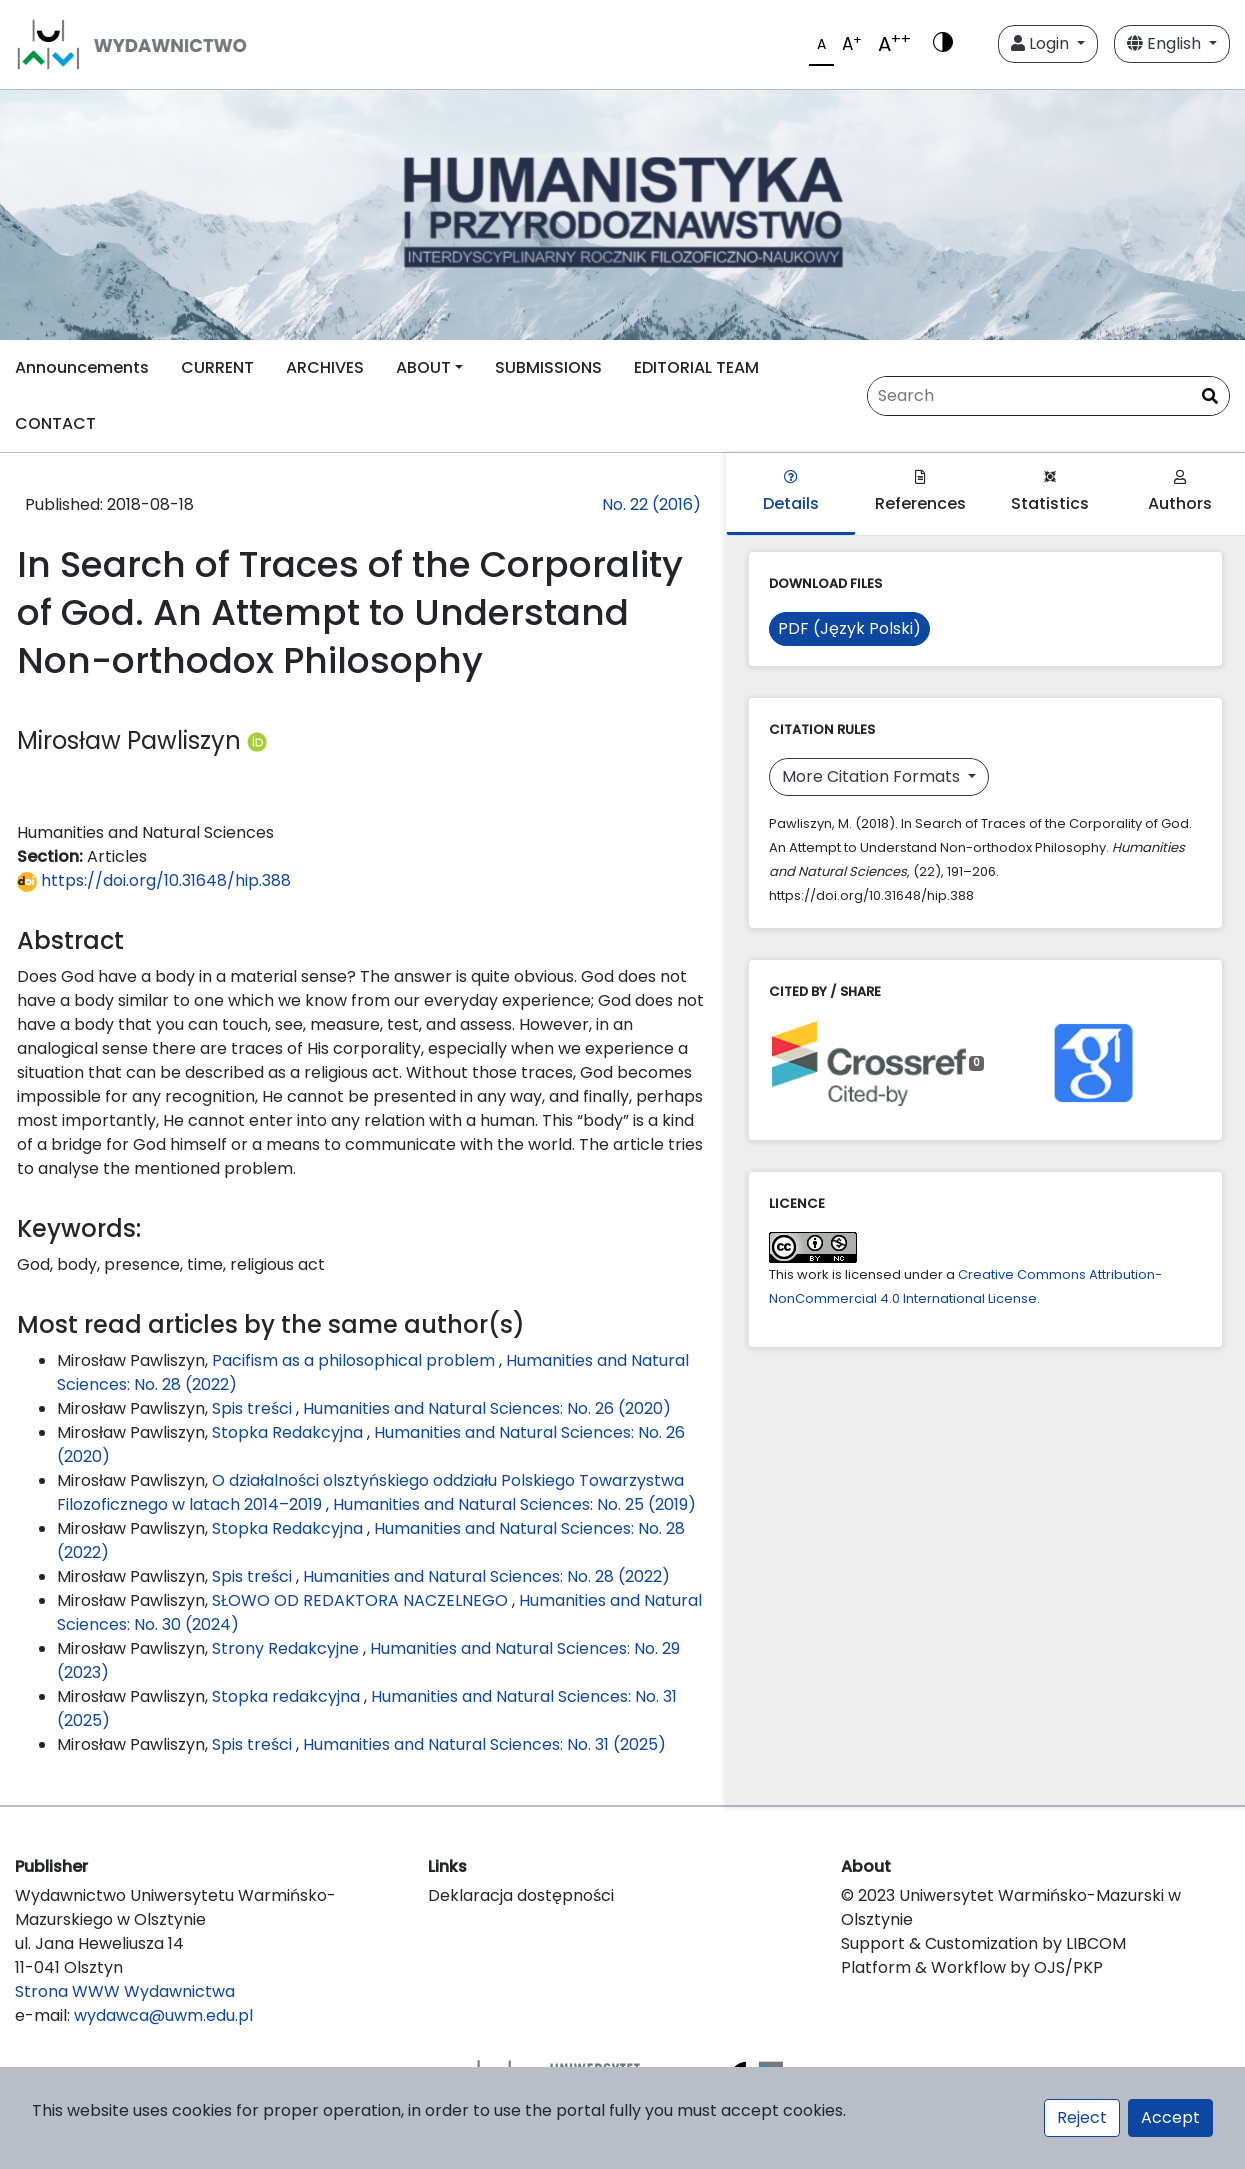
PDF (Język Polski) (849, 628)
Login (1042, 43)
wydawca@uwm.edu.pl (163, 2015)
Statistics (1050, 492)
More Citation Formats (873, 776)
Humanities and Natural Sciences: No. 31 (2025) (484, 1744)
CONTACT (55, 423)
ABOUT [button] (423, 367)
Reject (1082, 2117)
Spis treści (254, 1408)
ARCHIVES (325, 367)
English (1166, 43)
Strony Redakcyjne (287, 1648)
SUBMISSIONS (548, 367)
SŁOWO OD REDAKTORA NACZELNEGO (362, 1600)
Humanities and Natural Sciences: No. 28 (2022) (486, 1576)
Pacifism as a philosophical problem (355, 1360)
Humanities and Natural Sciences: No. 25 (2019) (514, 1504)
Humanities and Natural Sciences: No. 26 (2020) (487, 1408)
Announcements (82, 367)
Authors (1180, 492)
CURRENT (217, 367)
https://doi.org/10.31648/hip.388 (154, 880)
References (920, 492)
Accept (1170, 2117)
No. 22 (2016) (651, 504)
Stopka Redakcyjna (289, 1432)
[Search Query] (1048, 396)
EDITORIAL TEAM (696, 367)
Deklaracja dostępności (521, 1895)
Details (791, 492)
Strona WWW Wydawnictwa (125, 1991)
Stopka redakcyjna (288, 1696)
